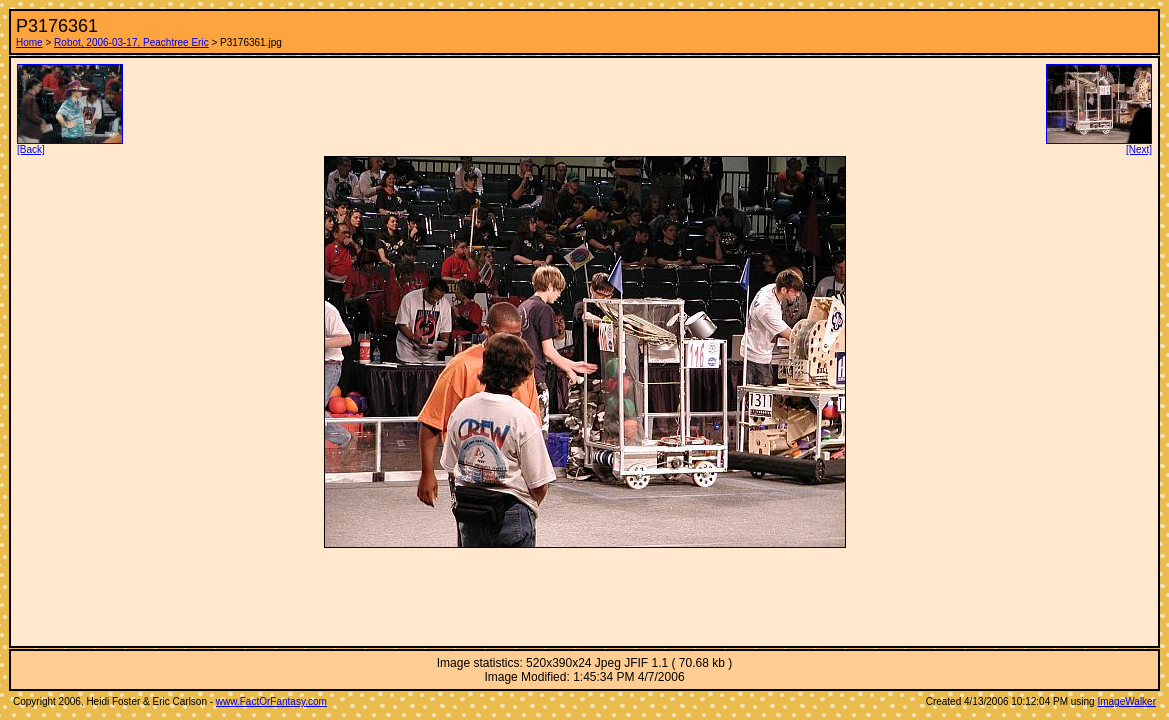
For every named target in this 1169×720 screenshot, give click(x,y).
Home (29, 42)
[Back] (70, 145)
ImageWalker (1126, 701)
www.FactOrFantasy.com (271, 701)
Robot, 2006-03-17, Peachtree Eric (131, 42)
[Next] (1099, 145)
